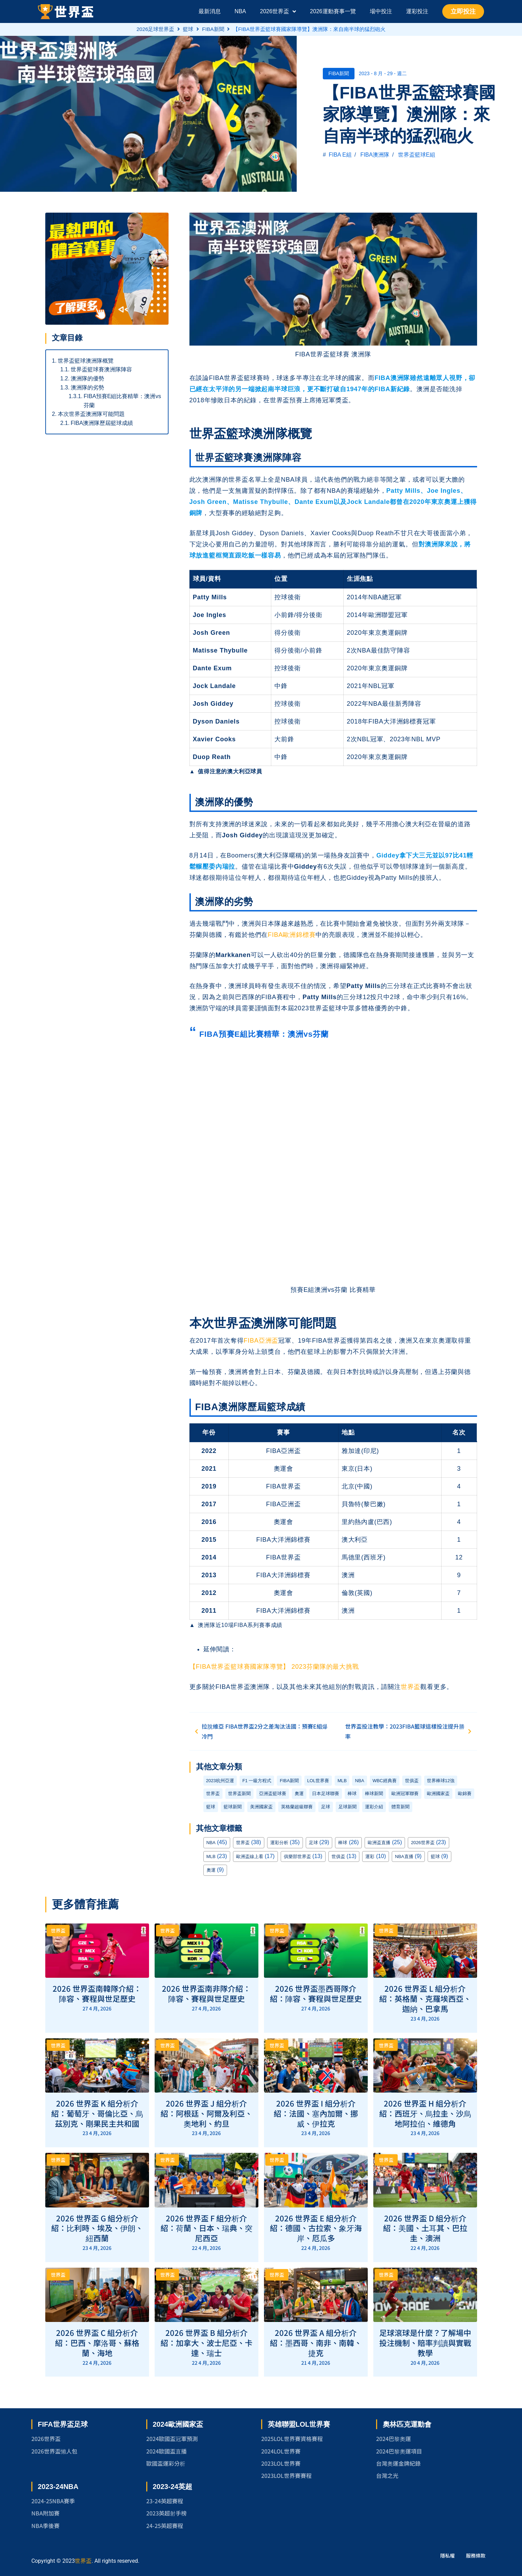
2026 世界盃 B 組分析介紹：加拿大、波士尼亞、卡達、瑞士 (206, 2342)
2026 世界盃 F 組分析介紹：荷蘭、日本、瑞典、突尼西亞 (206, 2228)
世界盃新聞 (239, 1793)
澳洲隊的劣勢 (87, 387)
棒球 (352, 1793)
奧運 (299, 1793)
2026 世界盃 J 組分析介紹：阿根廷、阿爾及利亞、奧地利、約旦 (206, 2113)
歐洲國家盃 (438, 1793)
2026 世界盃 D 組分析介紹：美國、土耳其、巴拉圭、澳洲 (425, 2228)
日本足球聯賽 (325, 1793)
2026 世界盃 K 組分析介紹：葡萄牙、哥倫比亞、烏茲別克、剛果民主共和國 (97, 2113)
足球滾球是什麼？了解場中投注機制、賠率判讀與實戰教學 (425, 2342)
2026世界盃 (422, 1842)
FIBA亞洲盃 (261, 1340)
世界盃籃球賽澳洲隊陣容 (101, 369)
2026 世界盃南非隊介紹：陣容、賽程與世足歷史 (206, 1993)
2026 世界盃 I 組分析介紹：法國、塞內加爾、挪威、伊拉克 (316, 2113)
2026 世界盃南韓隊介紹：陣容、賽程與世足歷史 (97, 1993)
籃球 (188, 29)
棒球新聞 (374, 1793)
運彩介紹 (374, 1806)
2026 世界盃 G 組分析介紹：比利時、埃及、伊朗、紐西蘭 (97, 2228)
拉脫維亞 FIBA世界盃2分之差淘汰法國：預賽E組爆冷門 (259, 1731)
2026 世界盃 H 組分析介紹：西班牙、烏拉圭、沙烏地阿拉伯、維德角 (425, 2113)
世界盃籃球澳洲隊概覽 (86, 361)
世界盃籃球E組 (416, 155)
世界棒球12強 (440, 1780)
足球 (325, 1806)
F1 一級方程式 (257, 1780)
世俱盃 (412, 1780)
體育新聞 (400, 1806)
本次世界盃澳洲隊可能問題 (91, 414)
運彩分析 (279, 1842)
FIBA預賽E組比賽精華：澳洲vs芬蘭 (122, 400)
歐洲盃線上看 (249, 1856)
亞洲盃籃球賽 (272, 1793)
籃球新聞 (233, 1806)
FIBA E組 (340, 155)
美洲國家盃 (261, 1806)
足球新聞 (347, 1806)
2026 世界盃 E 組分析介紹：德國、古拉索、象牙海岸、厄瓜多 (316, 2228)
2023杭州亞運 (220, 1780)
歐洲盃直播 (379, 1842)
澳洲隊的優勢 (87, 378)
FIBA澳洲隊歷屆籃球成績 (102, 423)
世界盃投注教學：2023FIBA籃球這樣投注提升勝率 (410, 1731)
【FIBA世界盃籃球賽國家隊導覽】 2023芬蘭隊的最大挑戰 (274, 1666)
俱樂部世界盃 (297, 1856)
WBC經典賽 (385, 1780)
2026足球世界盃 (155, 29)
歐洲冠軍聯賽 (405, 1793)
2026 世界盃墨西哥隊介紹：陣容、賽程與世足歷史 (316, 1993)
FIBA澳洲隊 (375, 155)
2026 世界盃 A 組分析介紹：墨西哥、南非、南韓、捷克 (316, 2342)
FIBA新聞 (213, 29)
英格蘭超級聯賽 (297, 1806)
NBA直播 (404, 1856)
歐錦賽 (465, 1793)
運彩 (369, 1856)
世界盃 (410, 1686)
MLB (341, 1780)
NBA (359, 1780)
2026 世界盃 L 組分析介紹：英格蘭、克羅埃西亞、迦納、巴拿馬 (425, 1998)
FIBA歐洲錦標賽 (291, 934)
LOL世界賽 (318, 1780)
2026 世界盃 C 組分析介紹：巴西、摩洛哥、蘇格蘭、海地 (97, 2342)
